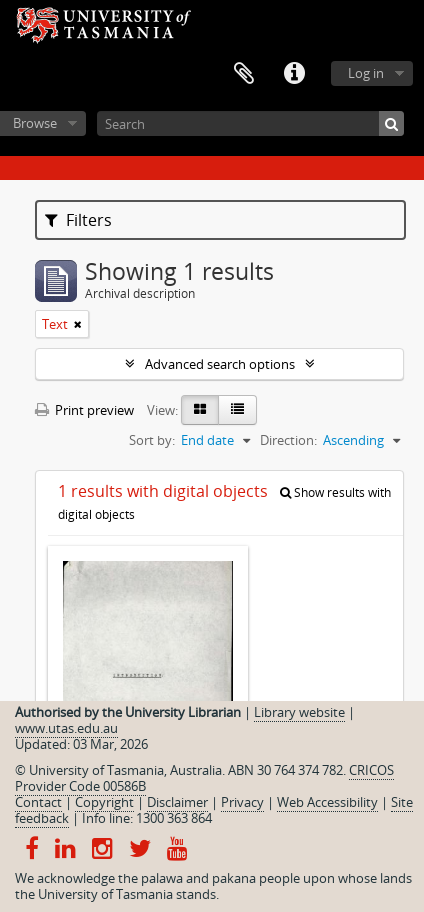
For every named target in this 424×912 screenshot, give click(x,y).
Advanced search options (220, 364)
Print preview (84, 410)
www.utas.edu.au (66, 728)
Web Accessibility (327, 802)
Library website (299, 712)
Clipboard (244, 74)
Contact (38, 802)
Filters (78, 220)
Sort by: (152, 440)
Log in (366, 73)
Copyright (104, 802)
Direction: (288, 440)
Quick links (294, 74)
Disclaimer (177, 802)
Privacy (242, 802)
